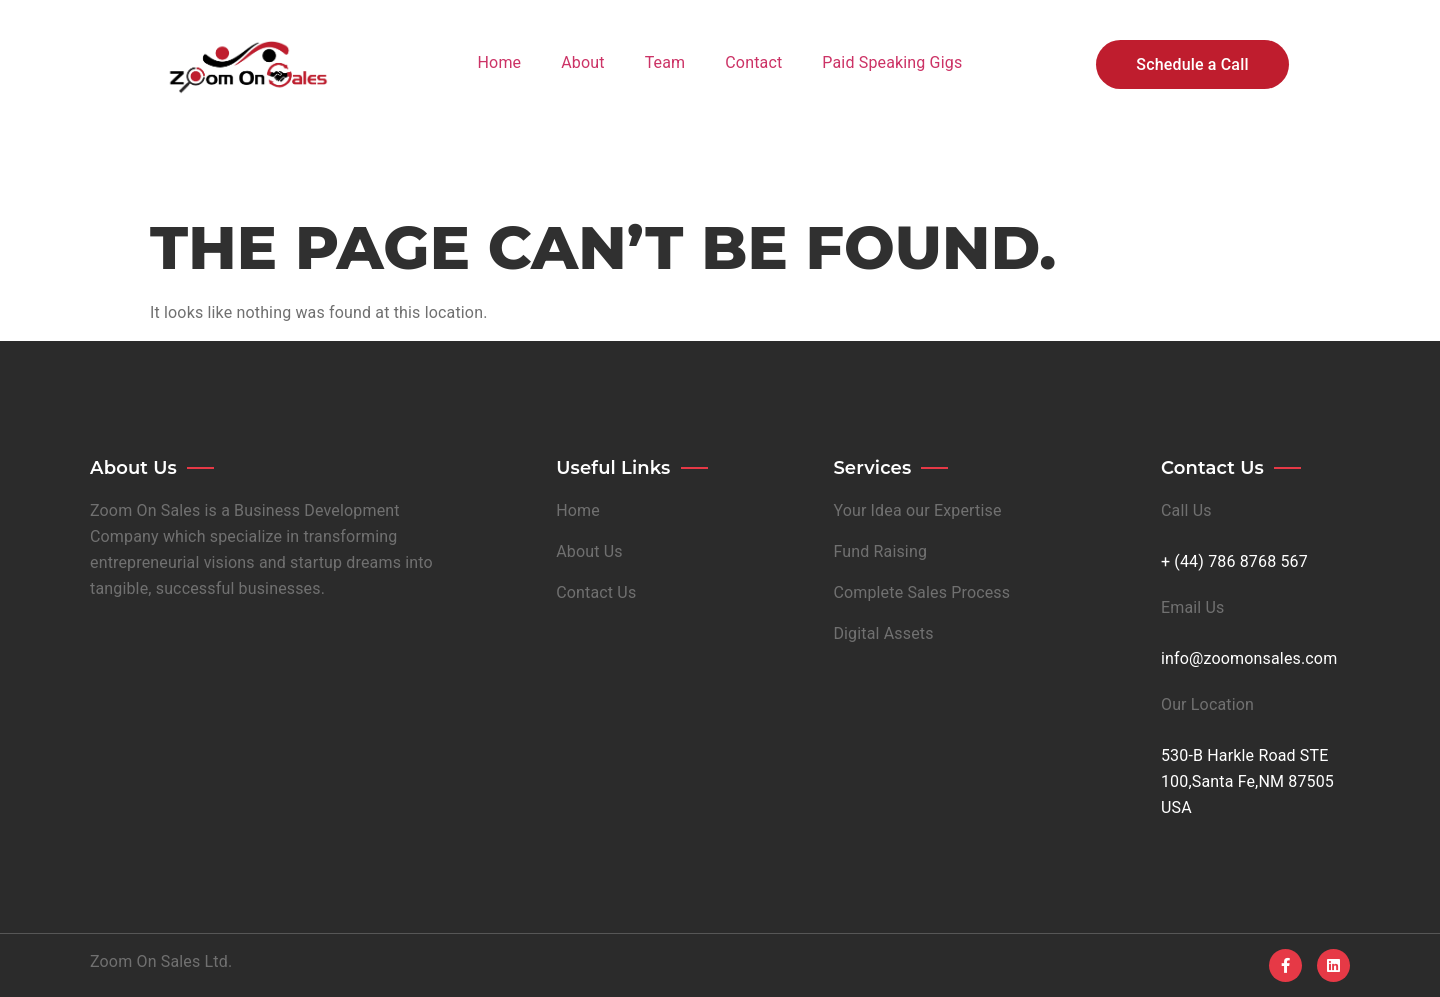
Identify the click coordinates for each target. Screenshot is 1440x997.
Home (500, 62)
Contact (753, 62)
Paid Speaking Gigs (892, 62)
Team (665, 62)
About (582, 62)
